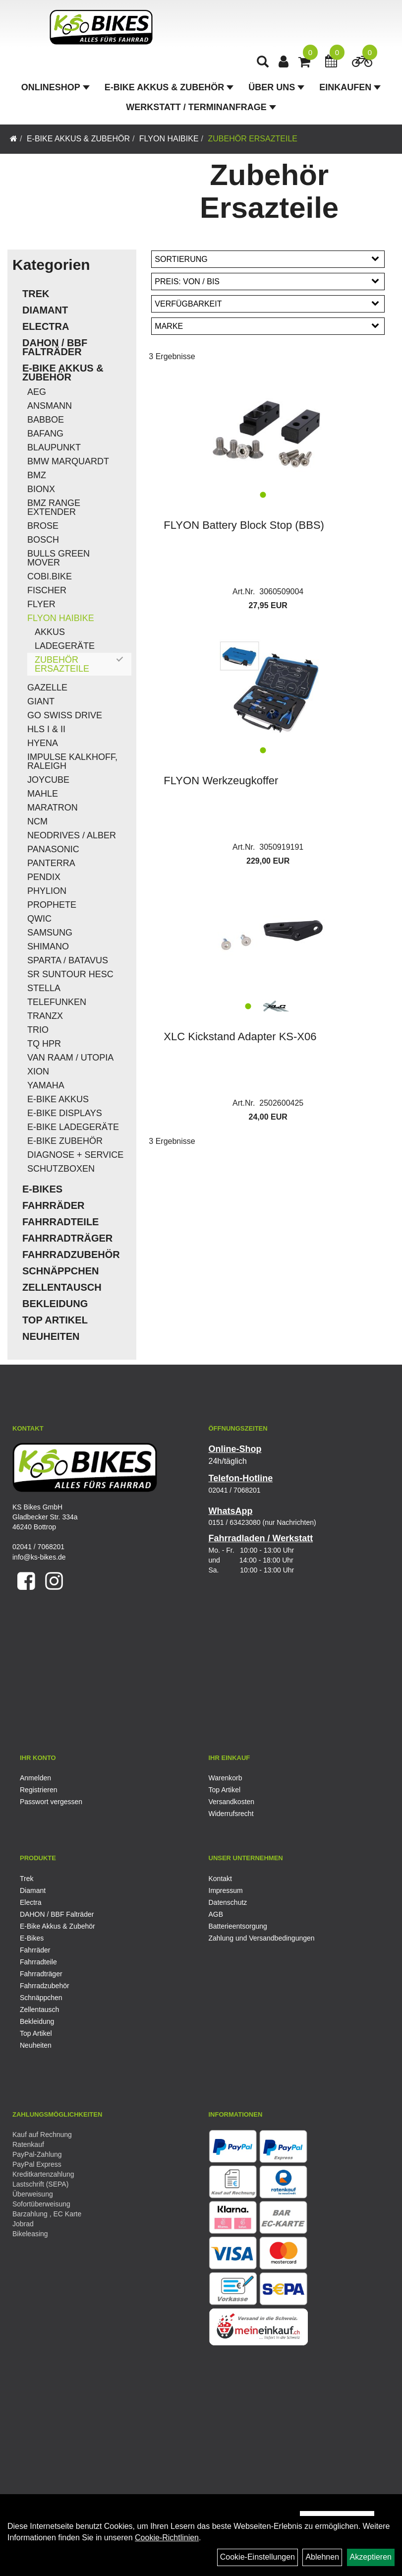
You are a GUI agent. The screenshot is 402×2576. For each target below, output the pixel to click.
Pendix (43, 877)
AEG (36, 392)
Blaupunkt (54, 447)
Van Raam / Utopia (70, 1058)
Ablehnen (322, 2557)
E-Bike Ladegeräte (73, 1127)
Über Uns (276, 87)
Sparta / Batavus (67, 960)
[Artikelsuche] (263, 62)
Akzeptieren (371, 2557)
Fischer (46, 590)
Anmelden (35, 1778)
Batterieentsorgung (238, 1926)
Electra (45, 326)
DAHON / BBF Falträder (54, 347)
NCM (37, 821)
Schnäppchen (60, 1270)
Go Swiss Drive (64, 715)
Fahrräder (53, 1205)
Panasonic (53, 849)
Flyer (41, 604)
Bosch (43, 540)
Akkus (50, 632)
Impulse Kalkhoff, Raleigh (72, 761)
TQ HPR (44, 1044)
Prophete (51, 905)
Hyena (42, 743)
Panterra (51, 863)
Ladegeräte (65, 646)
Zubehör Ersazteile (252, 138)
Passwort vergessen (51, 1802)
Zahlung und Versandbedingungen (262, 1938)
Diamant (45, 310)
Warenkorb (225, 1778)
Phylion (46, 891)
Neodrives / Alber (71, 835)
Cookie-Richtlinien (167, 2537)
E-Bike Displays (64, 1113)
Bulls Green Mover (58, 558)
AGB (216, 1914)
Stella (43, 988)
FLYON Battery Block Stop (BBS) (244, 525)
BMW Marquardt (68, 461)
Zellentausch (62, 1287)
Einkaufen (350, 87)
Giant (41, 701)
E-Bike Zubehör (65, 1141)
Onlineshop (55, 87)
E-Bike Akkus (58, 1099)
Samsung (49, 933)
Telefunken (56, 1002)
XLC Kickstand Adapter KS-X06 (240, 1036)
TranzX (45, 1016)
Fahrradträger (67, 1238)
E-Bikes (42, 1189)
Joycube (48, 780)
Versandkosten (232, 1802)
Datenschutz (228, 1902)
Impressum (226, 1890)
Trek (35, 293)
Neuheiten (51, 1336)
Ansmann (49, 406)
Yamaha (45, 1085)
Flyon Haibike (169, 138)
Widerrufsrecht (231, 1814)
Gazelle (47, 687)
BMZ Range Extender (53, 507)
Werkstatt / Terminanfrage (201, 107)
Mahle (42, 794)
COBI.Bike (49, 576)
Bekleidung (55, 1303)
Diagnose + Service (75, 1155)
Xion (38, 1071)
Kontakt (220, 1879)
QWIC (39, 919)
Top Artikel (55, 1320)
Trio (38, 1030)
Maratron (52, 808)
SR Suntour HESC (70, 974)
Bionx (41, 489)
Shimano (48, 946)
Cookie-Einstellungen (257, 2557)
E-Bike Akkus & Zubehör (169, 87)
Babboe (45, 420)
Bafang (45, 434)
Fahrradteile (60, 1221)
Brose (42, 526)
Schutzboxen (61, 1169)
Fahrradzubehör (71, 1254)
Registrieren (38, 1790)
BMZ (36, 475)
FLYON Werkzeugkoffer (221, 780)
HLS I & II (46, 729)
